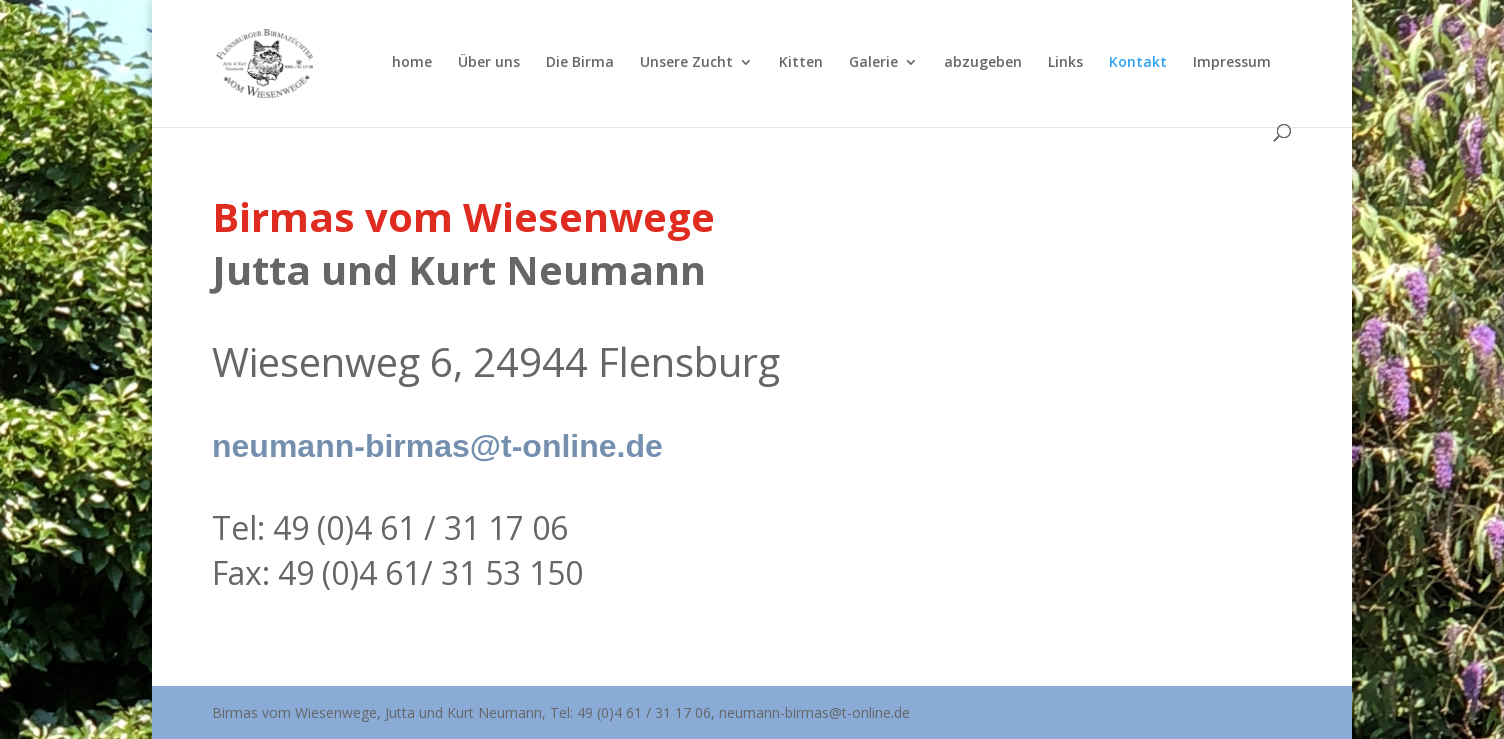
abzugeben (983, 63)
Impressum (1232, 63)
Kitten (801, 63)
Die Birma (580, 63)
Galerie (873, 63)
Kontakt (1138, 63)
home (412, 63)
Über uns (489, 63)
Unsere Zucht (686, 63)
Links (1065, 63)
